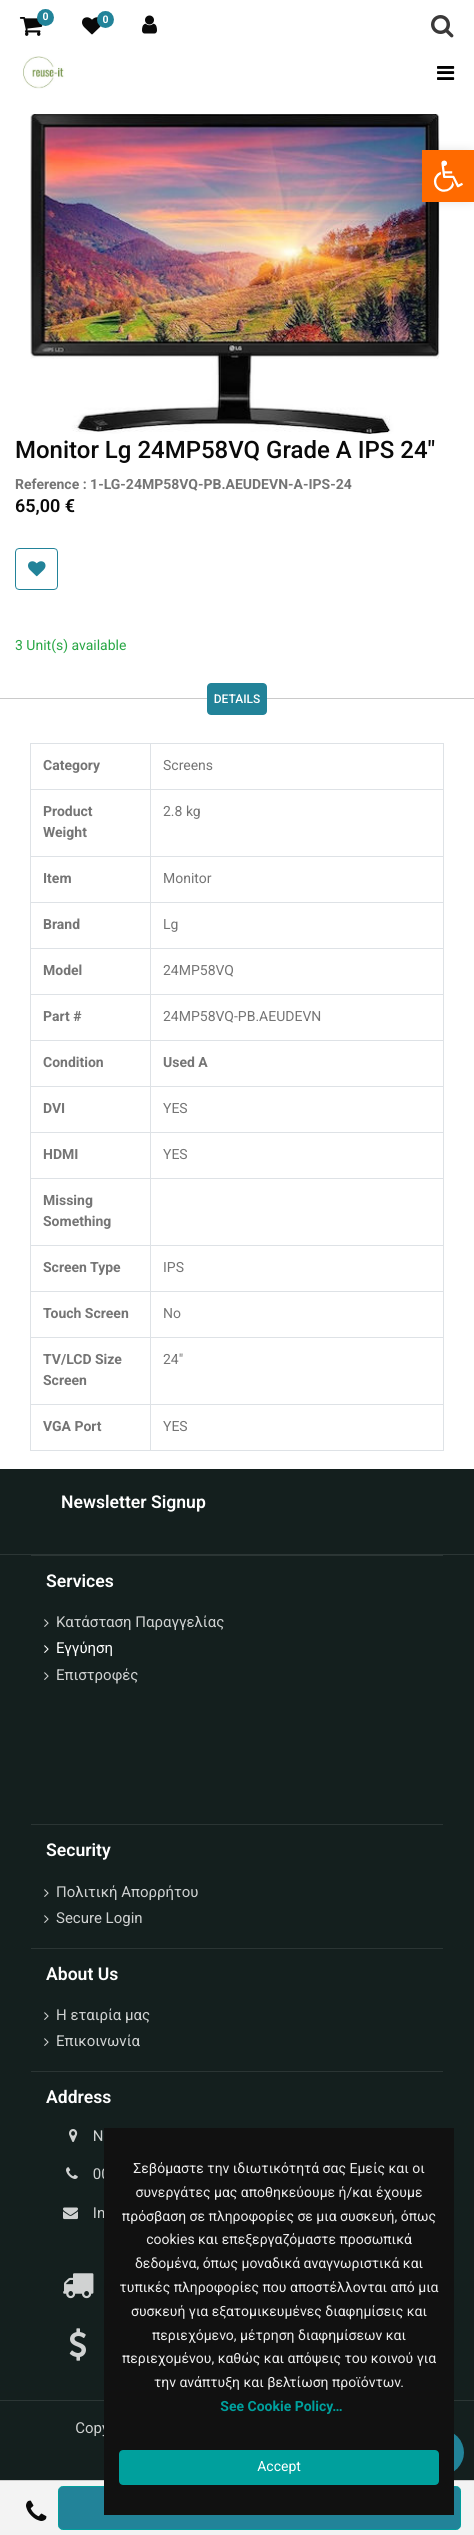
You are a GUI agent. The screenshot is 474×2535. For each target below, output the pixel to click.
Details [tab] (237, 699)
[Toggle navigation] (439, 73)
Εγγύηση (84, 1648)
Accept (279, 2467)
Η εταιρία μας (103, 2015)
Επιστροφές (97, 1675)
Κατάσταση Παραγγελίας (140, 1622)
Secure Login (99, 1918)
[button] (36, 569)
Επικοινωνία (98, 2041)
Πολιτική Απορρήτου (127, 1892)
